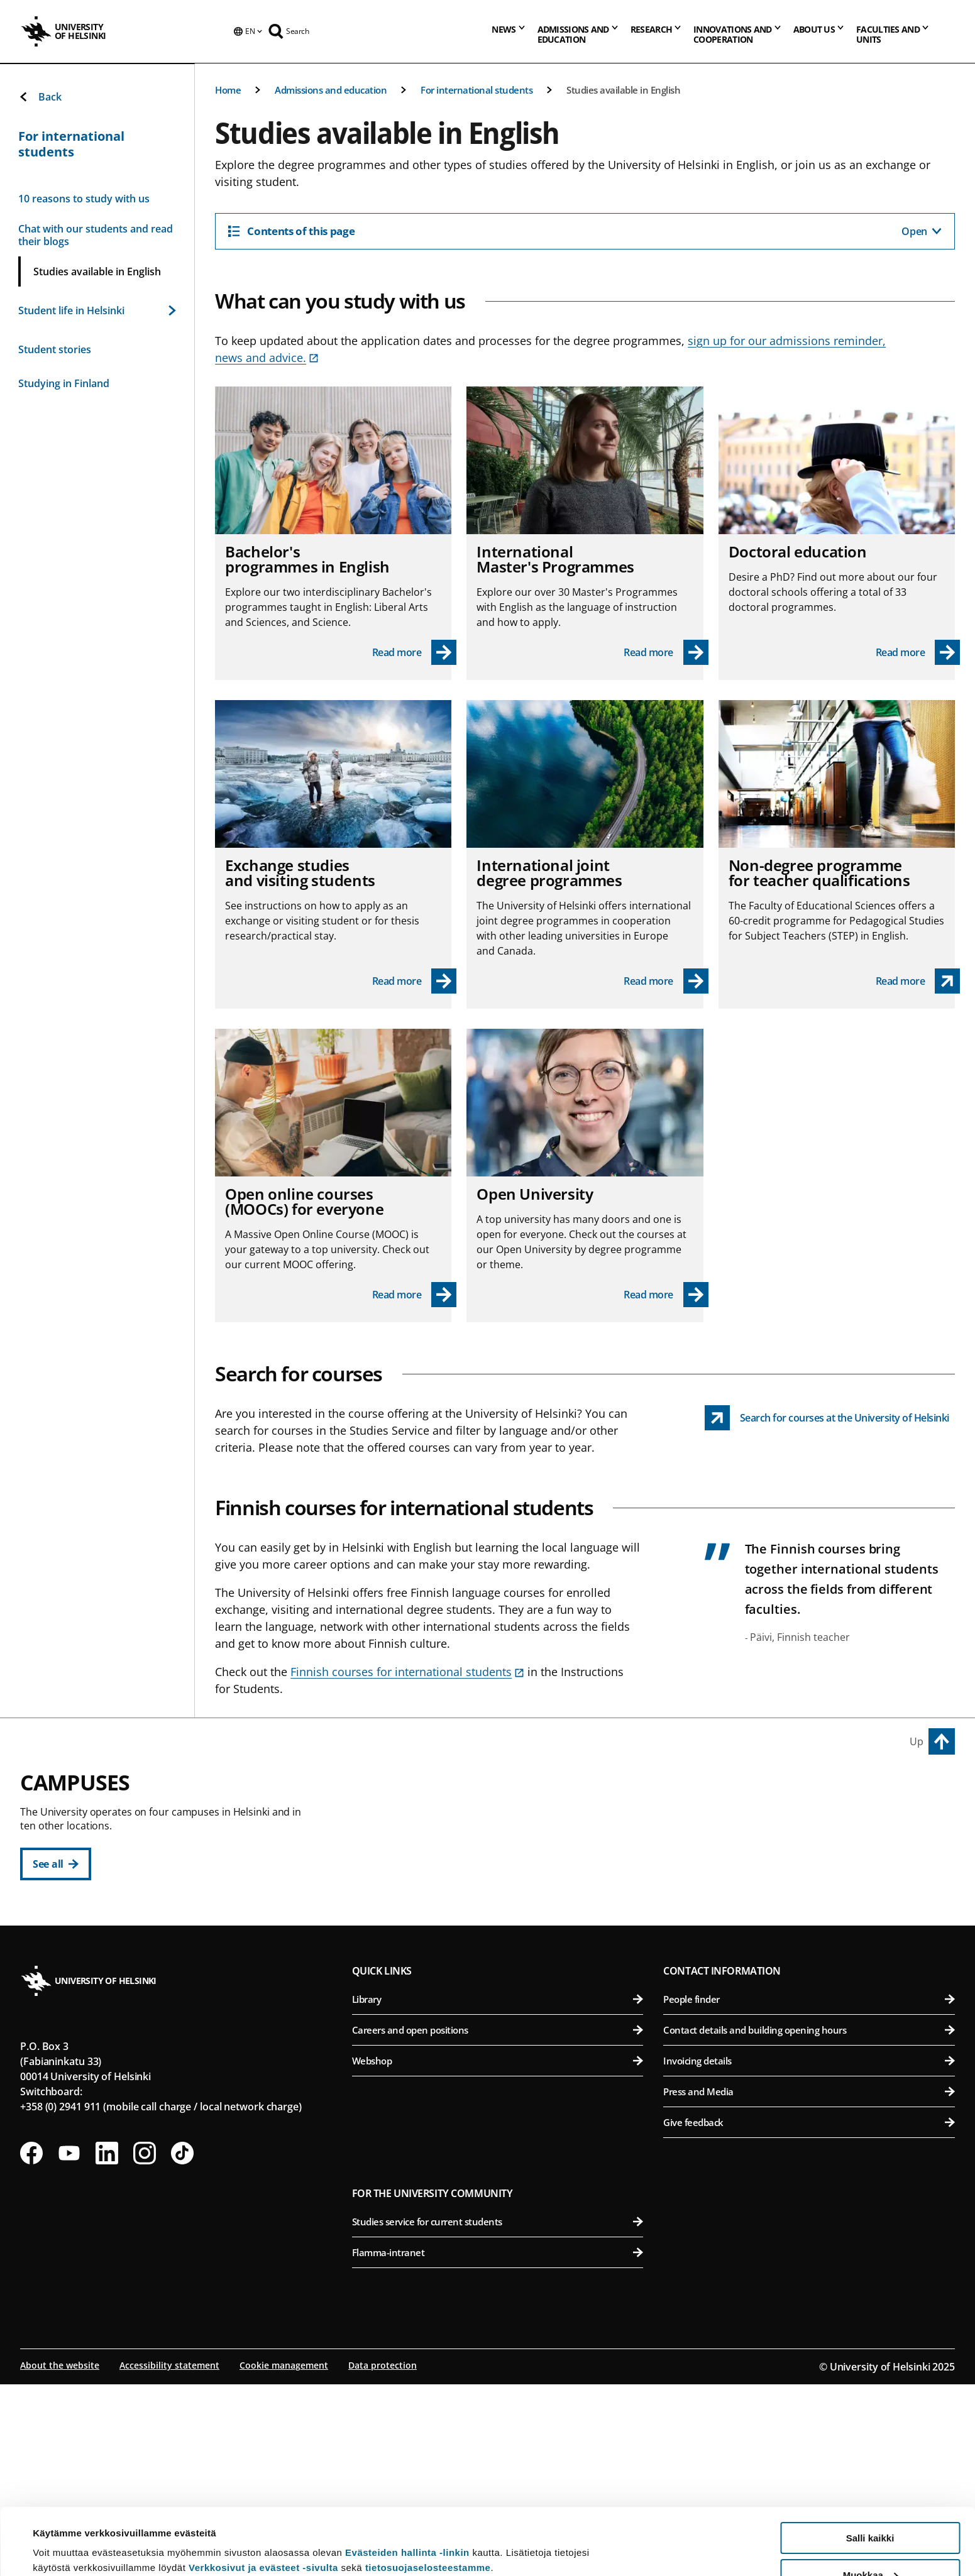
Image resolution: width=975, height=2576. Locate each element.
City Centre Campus (412, 1790)
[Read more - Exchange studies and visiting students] (414, 981)
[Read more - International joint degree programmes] (666, 981)
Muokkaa (870, 2508)
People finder (809, 2190)
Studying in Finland (63, 383)
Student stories (54, 349)
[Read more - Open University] (666, 1294)
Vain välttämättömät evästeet (870, 2545)
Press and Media (809, 2283)
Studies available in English (623, 90)
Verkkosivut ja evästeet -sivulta (263, 2501)
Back (40, 97)
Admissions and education (331, 90)
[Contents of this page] (585, 231)
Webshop (498, 2252)
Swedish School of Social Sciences (505, 1972)
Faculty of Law (505, 1880)
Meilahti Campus (712, 1966)
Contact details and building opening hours (809, 2221)
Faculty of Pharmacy (812, 1880)
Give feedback (809, 2314)
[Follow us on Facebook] (31, 2344)
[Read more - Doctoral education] (918, 652)
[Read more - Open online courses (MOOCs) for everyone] (414, 1294)
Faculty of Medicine (812, 1995)
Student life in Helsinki (97, 310)
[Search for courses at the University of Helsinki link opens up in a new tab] (827, 1417)
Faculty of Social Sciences (505, 1942)
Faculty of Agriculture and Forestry (812, 1818)
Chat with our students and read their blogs (95, 235)
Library (498, 2190)
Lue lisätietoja (65, 2535)
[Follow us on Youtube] (69, 2344)
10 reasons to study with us (84, 199)
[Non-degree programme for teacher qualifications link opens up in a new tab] (918, 981)
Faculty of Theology (505, 1911)
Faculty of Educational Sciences (505, 1849)
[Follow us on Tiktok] (182, 2344)
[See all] (55, 1864)
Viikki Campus (703, 1790)
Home (228, 90)
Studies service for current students (498, 2413)
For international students (476, 90)
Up (916, 1741)
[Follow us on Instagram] (144, 2344)
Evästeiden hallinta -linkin (407, 2485)
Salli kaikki (870, 2471)
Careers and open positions (498, 2221)
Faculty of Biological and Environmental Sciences (812, 1849)
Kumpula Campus (407, 2028)
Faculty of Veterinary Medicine (812, 1911)
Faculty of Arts (505, 1818)
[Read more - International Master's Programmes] (666, 652)
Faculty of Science (505, 2057)
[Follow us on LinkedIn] (107, 2344)
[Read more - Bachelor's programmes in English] (414, 652)
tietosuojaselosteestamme (428, 2501)
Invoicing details (809, 2252)
